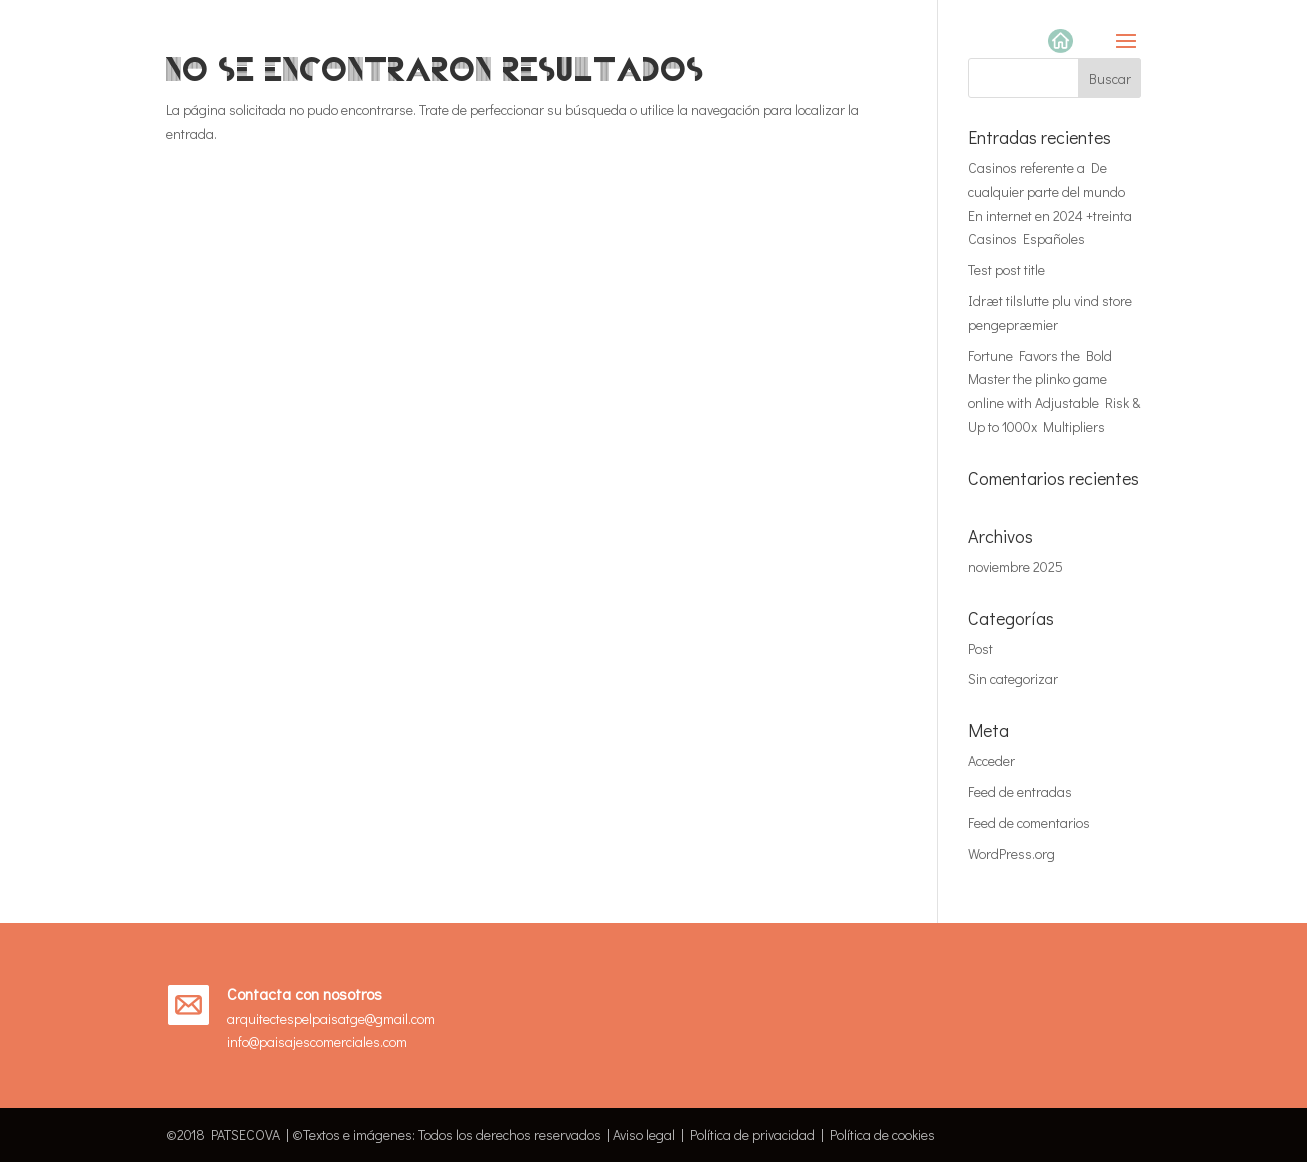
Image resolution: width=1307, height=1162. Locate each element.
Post (980, 648)
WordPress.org (1011, 853)
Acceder (991, 760)
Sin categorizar (1013, 678)
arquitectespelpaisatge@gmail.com (331, 1018)
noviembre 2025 (1015, 566)
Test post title (1006, 269)
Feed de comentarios (1029, 822)
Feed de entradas (1020, 791)
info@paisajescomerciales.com (317, 1041)
